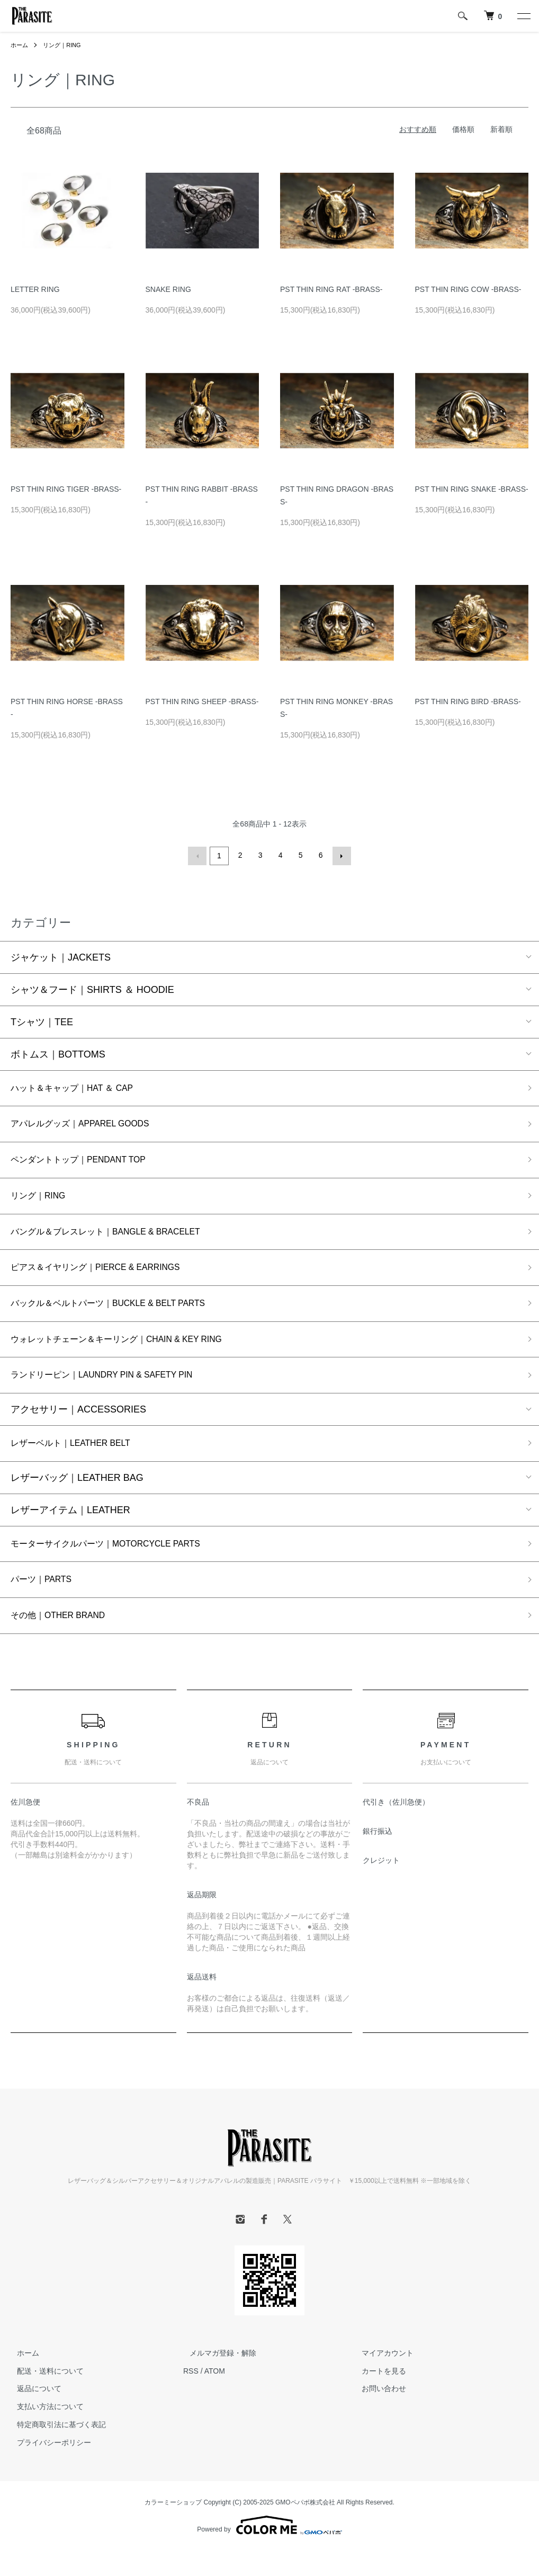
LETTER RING (35, 289)
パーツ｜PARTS (45, 1601)
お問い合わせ (378, 2414)
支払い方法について (44, 2432)
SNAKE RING (168, 289)
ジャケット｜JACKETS (61, 956)
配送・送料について (44, 2396)
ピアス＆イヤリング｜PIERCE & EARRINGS (107, 1277)
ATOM (214, 2396)
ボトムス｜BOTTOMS (58, 1052)
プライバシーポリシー (48, 2468)
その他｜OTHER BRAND (64, 1640)
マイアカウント (382, 2378)
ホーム (20, 45)
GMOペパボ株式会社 (305, 2527)
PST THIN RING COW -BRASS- (468, 289)
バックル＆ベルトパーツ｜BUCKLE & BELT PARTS (121, 1315)
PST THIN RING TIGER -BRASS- (66, 489)
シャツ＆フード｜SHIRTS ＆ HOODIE (92, 988)
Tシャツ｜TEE (42, 1020)
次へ (339, 855)
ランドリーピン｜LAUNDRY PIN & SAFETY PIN (114, 1390)
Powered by (269, 2550)
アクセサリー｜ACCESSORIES (78, 1426)
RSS (191, 2396)
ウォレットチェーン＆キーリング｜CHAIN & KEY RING (130, 1353)
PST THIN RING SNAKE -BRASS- (471, 489)
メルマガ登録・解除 (216, 2378)
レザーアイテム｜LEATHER (70, 1529)
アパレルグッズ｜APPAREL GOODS (89, 1125)
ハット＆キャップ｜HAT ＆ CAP (80, 1087)
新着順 (501, 129)
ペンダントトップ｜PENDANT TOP (87, 1163)
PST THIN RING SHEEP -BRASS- (202, 701)
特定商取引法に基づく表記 (55, 2450)
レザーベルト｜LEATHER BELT (78, 1461)
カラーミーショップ (173, 2527)
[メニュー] (523, 16)
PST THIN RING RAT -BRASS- (331, 289)
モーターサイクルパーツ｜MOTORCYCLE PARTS (118, 1564)
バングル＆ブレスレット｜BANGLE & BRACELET (118, 1239)
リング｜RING (65, 45)
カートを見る (378, 2396)
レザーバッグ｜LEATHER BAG (77, 1496)
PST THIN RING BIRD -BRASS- (468, 701)
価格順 (463, 129)
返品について (33, 2414)
